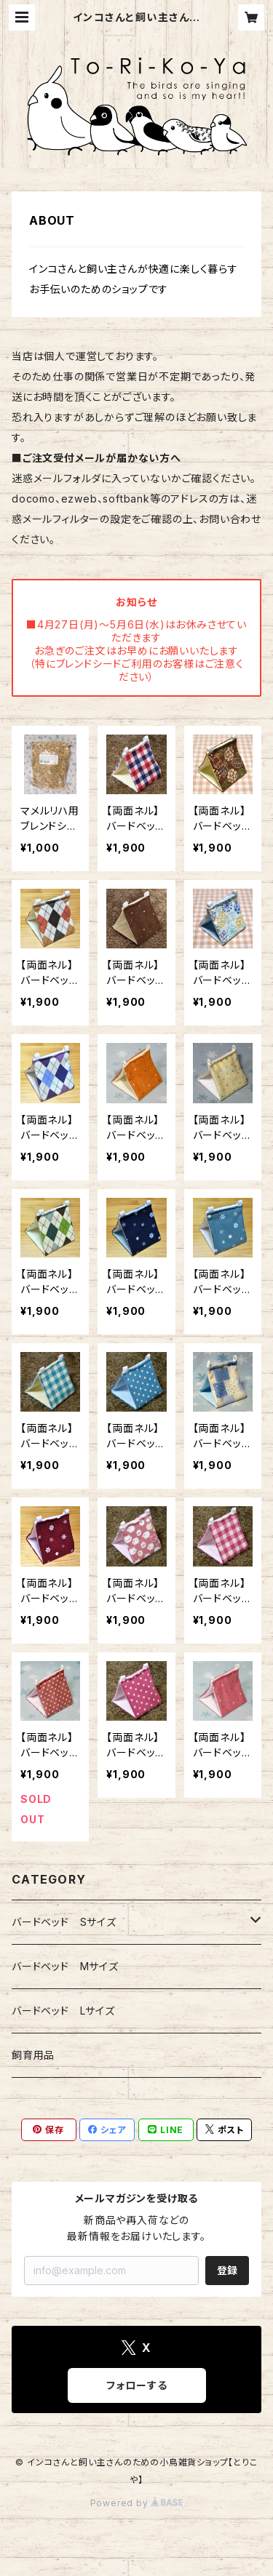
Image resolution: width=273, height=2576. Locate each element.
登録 (227, 2270)
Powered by (136, 2502)
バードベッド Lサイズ (63, 2010)
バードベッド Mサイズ (65, 1966)
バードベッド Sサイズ (64, 1922)
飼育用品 (33, 2055)
